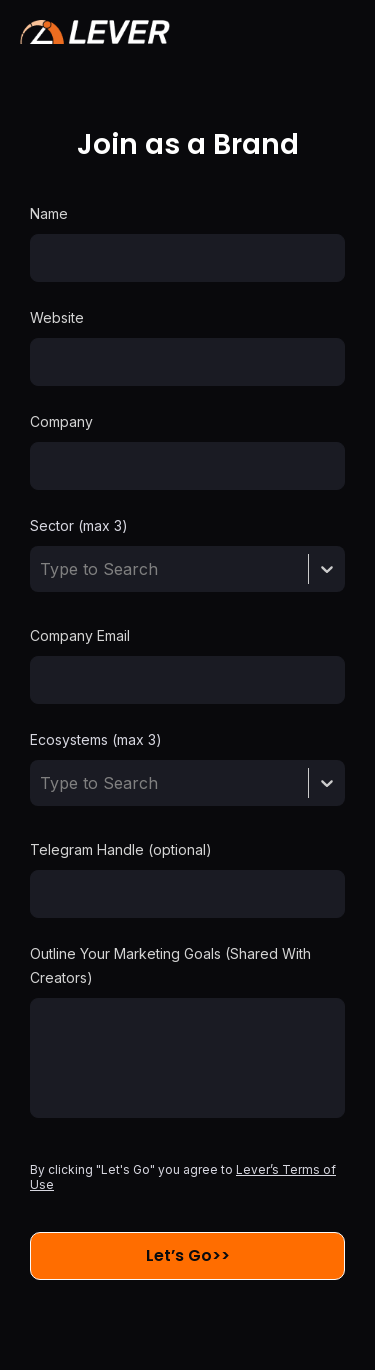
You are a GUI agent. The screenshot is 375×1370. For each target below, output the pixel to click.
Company (61, 421)
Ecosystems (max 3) (96, 739)
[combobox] (42, 569)
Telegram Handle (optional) (121, 849)
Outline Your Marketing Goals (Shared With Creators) (170, 965)
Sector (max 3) (79, 525)
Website (57, 317)
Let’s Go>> (188, 1255)
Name (49, 213)
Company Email (80, 635)
